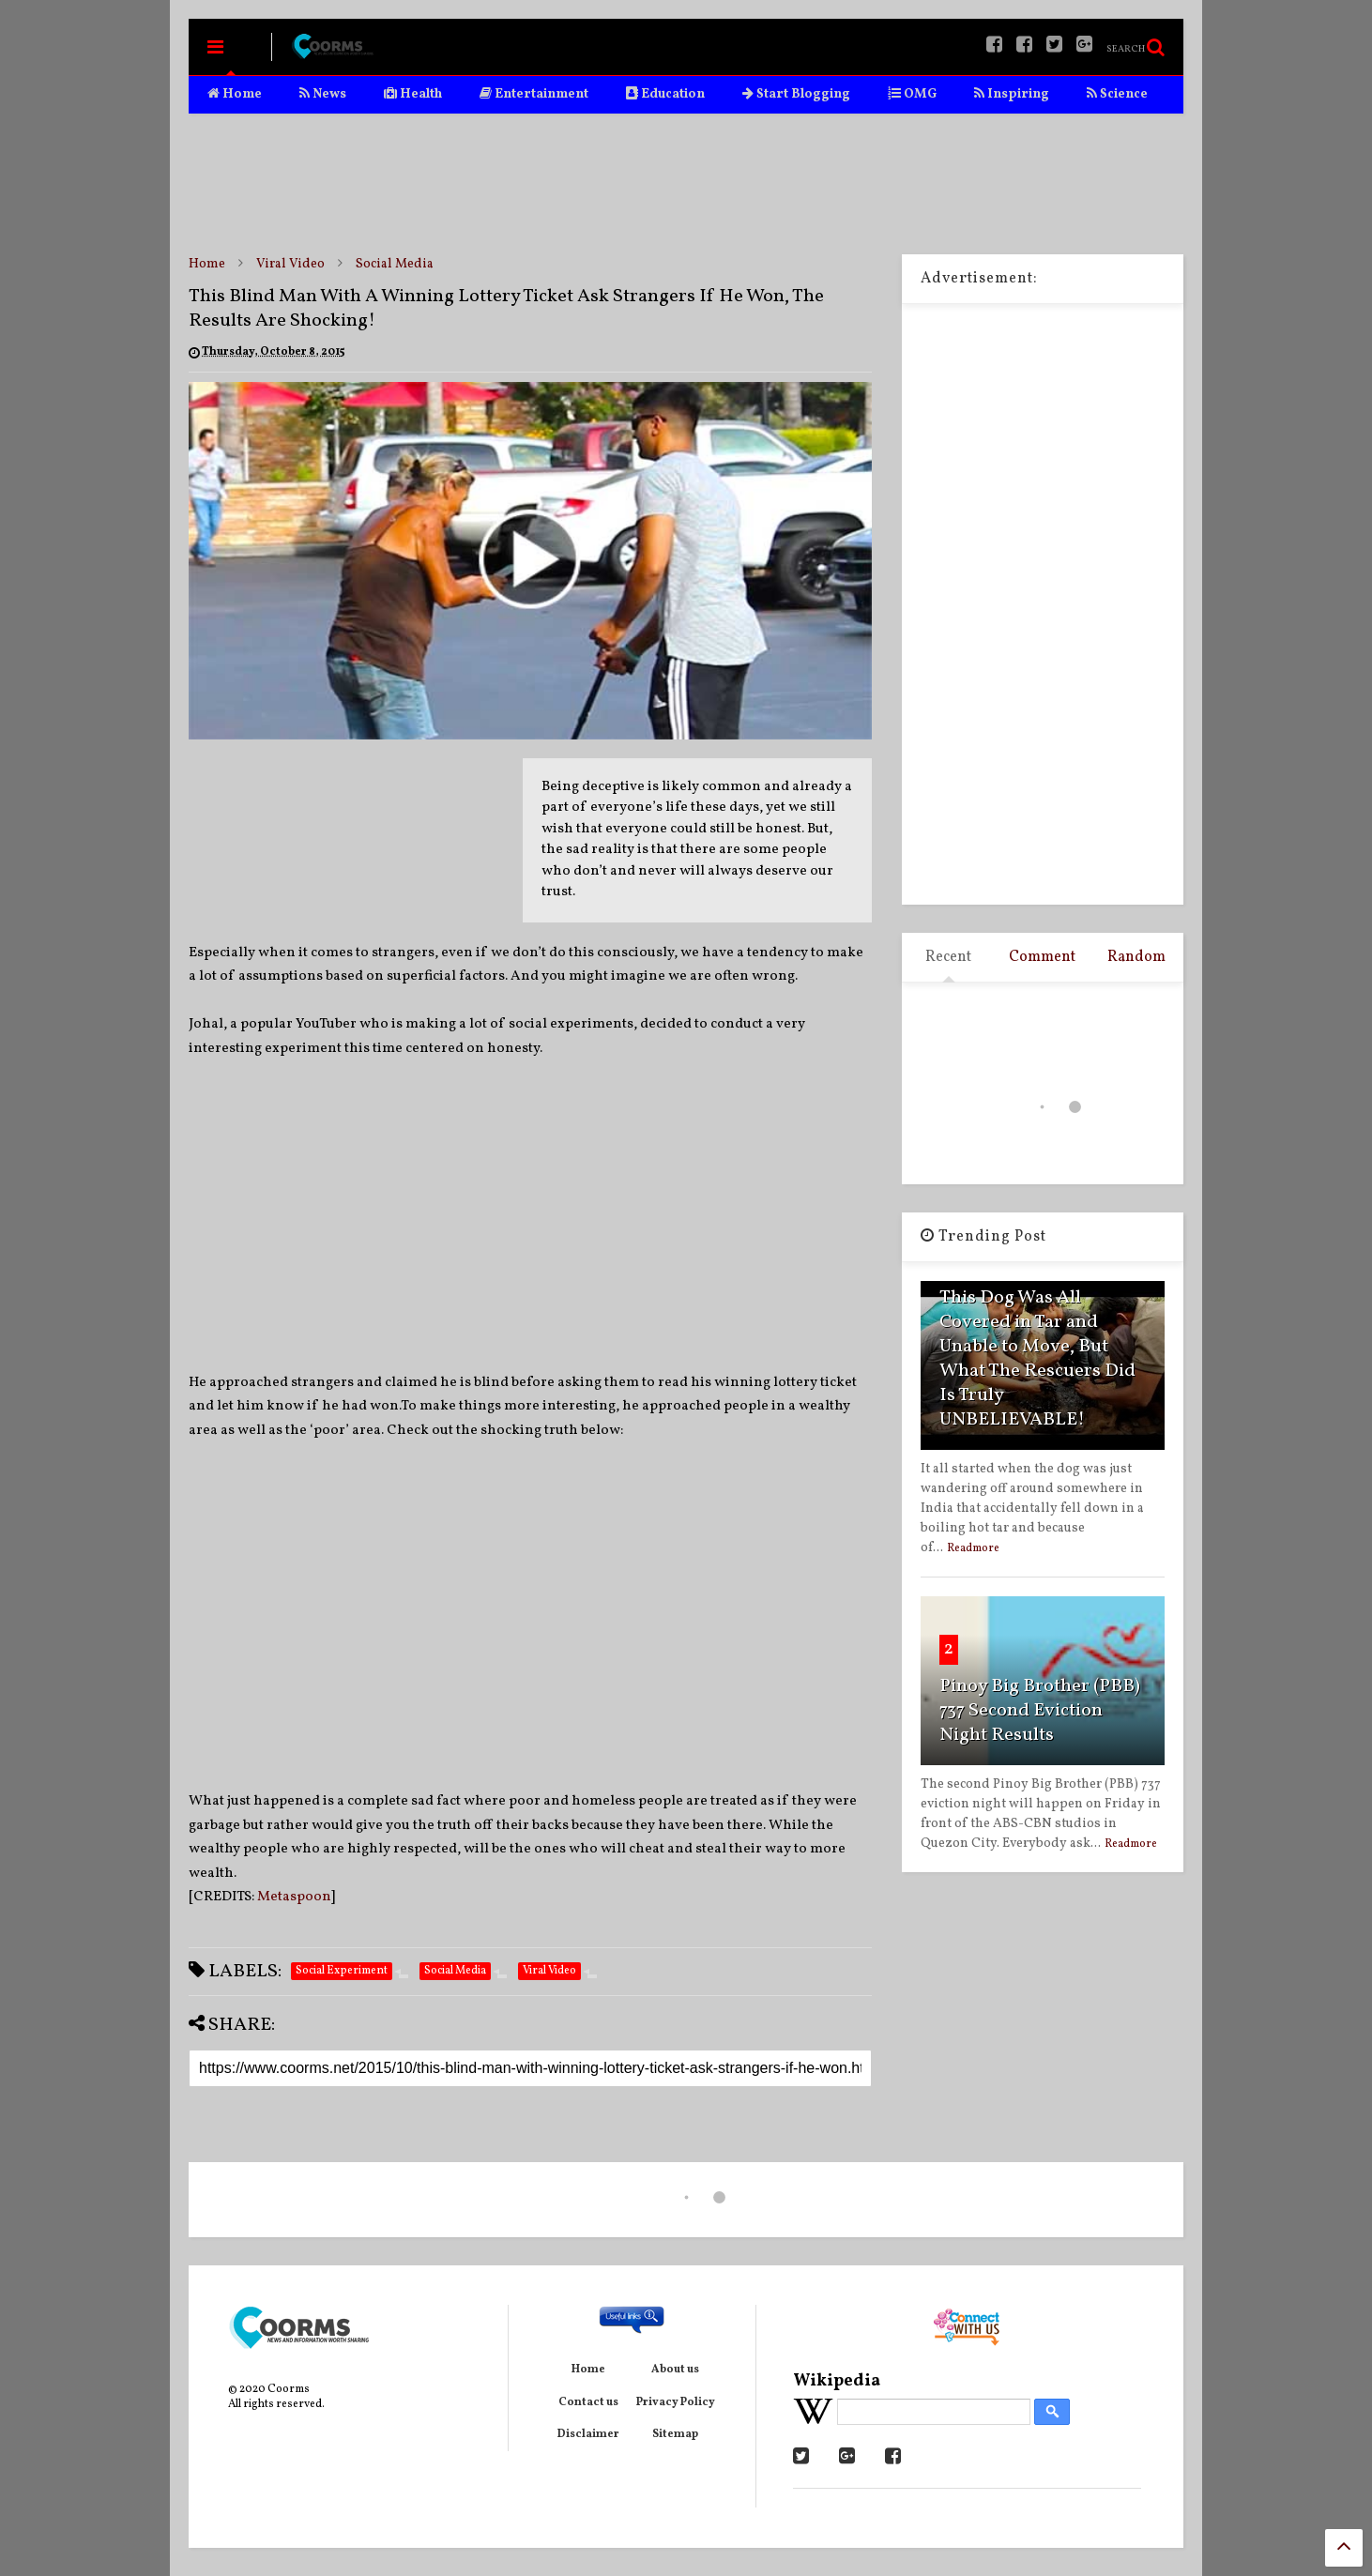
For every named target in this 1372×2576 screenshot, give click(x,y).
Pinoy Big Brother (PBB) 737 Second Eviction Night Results (1039, 1710)
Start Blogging (796, 94)
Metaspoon (294, 1897)
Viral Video (290, 264)
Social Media (395, 264)
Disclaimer (588, 2434)
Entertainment (534, 94)
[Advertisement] (686, 184)
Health (413, 94)
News (322, 94)
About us (675, 2369)
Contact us (588, 2402)
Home (234, 94)
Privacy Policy (675, 2402)
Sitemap (675, 2434)
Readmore (973, 1548)
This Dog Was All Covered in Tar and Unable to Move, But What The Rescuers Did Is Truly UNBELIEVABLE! (1037, 1359)
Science (1117, 94)
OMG (912, 94)
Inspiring (1011, 94)
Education (665, 94)
